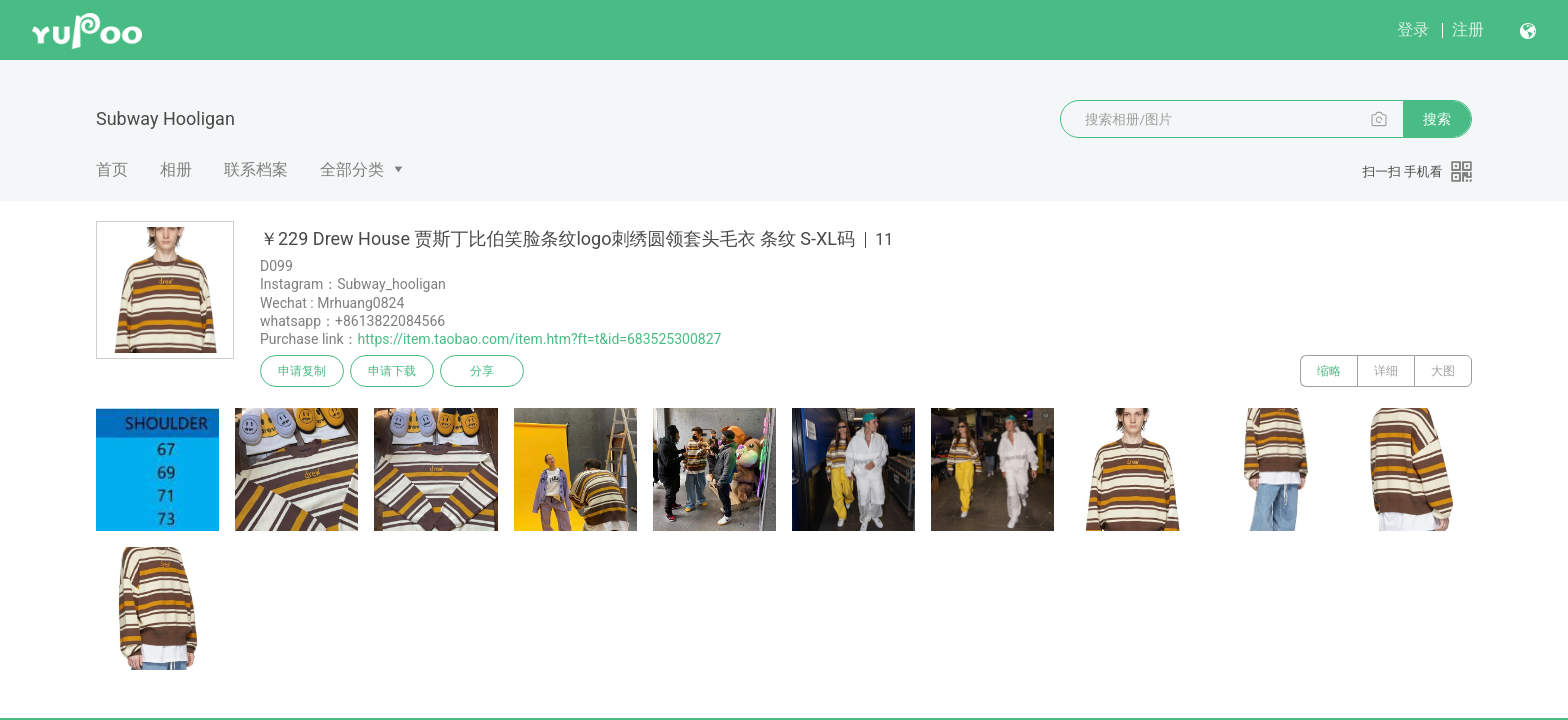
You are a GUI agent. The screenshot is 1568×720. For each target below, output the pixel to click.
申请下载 (392, 371)
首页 (112, 169)
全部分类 (352, 169)
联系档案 (256, 169)
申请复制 (302, 371)
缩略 (1329, 371)
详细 (1386, 371)
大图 (1443, 371)
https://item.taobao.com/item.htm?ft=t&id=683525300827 (540, 339)
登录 (1413, 29)
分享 (482, 371)
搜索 (1437, 119)
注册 (1468, 29)
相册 (176, 169)
